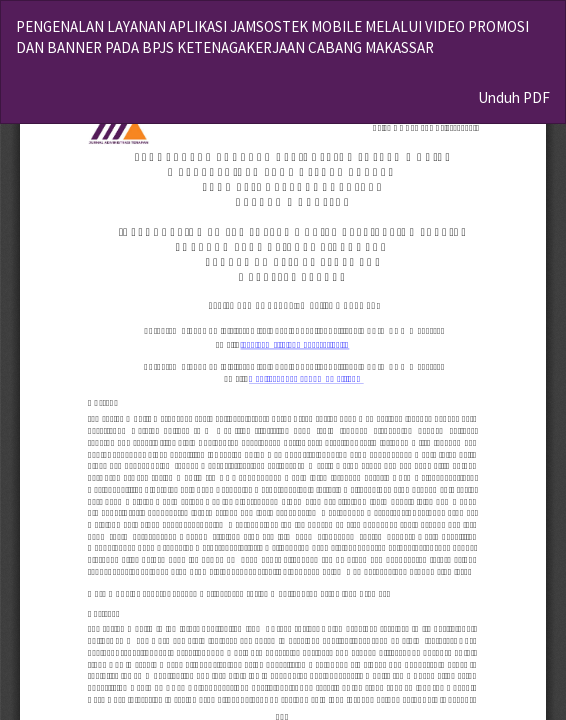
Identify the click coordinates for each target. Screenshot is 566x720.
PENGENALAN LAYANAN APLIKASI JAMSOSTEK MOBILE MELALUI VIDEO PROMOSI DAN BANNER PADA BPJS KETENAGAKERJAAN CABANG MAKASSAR (272, 37)
